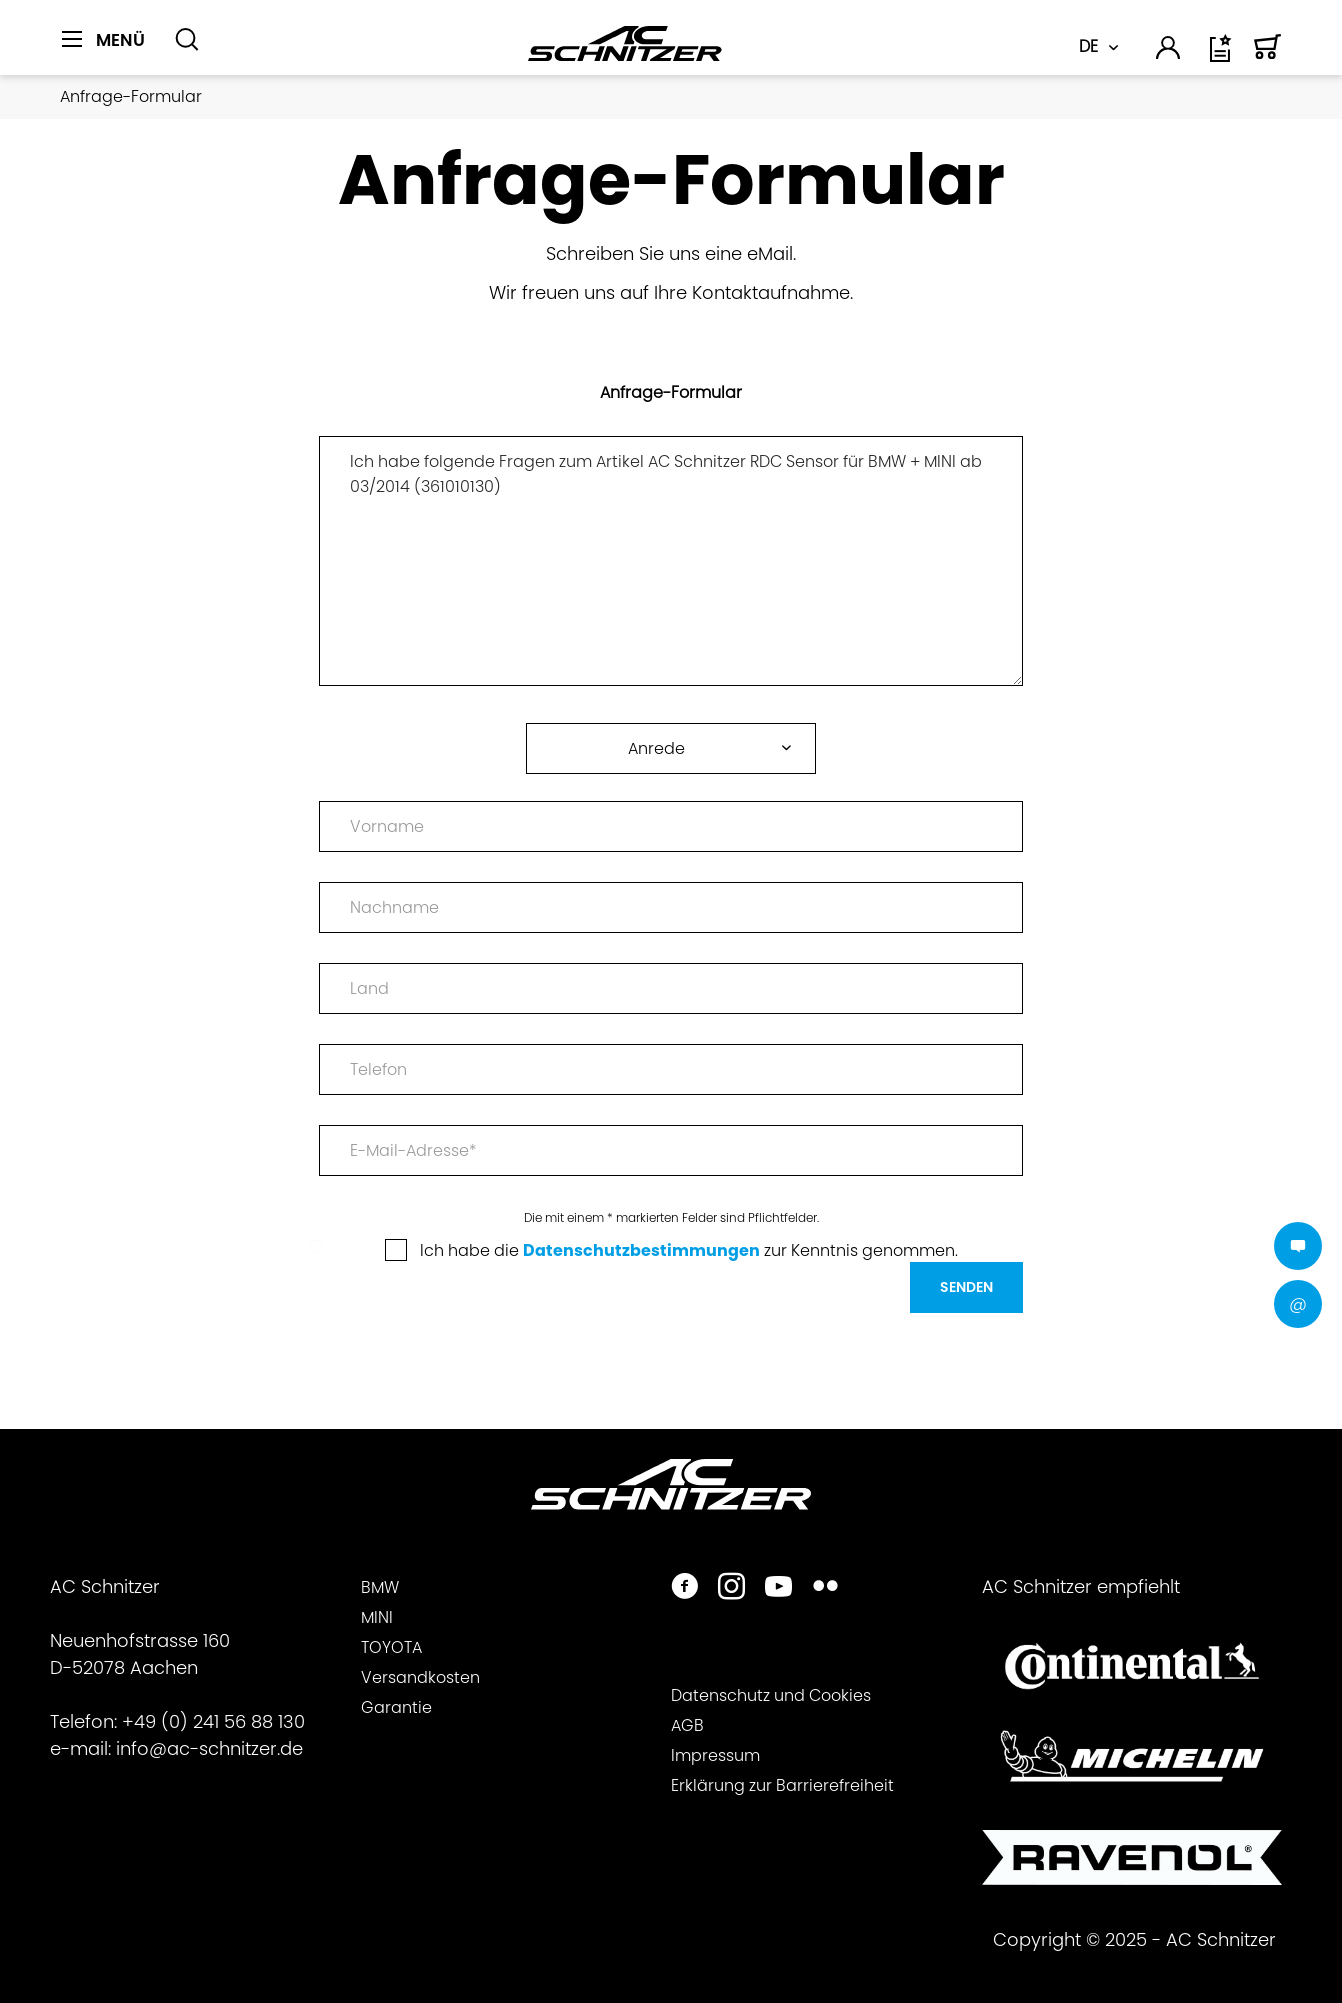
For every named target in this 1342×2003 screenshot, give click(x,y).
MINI (377, 1617)
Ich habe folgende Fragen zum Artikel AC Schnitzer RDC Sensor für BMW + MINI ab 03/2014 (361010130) (670, 561)
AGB (687, 1725)
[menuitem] (110, 51)
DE (1088, 46)
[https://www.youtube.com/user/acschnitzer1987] (778, 1588)
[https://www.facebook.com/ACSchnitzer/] (684, 1588)
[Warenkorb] (1268, 55)
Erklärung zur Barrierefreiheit (782, 1785)
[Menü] (103, 40)
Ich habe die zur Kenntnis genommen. (689, 1250)
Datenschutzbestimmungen (641, 1250)
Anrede (656, 748)
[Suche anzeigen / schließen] (187, 40)
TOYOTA (391, 1647)
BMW (380, 1587)
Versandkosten (420, 1677)
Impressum (715, 1755)
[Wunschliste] (1222, 55)
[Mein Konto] (1169, 51)
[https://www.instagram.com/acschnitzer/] (731, 1588)
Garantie (396, 1707)
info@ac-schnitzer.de (209, 1748)
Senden (966, 1287)
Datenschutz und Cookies (771, 1695)
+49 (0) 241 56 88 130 (213, 1721)
